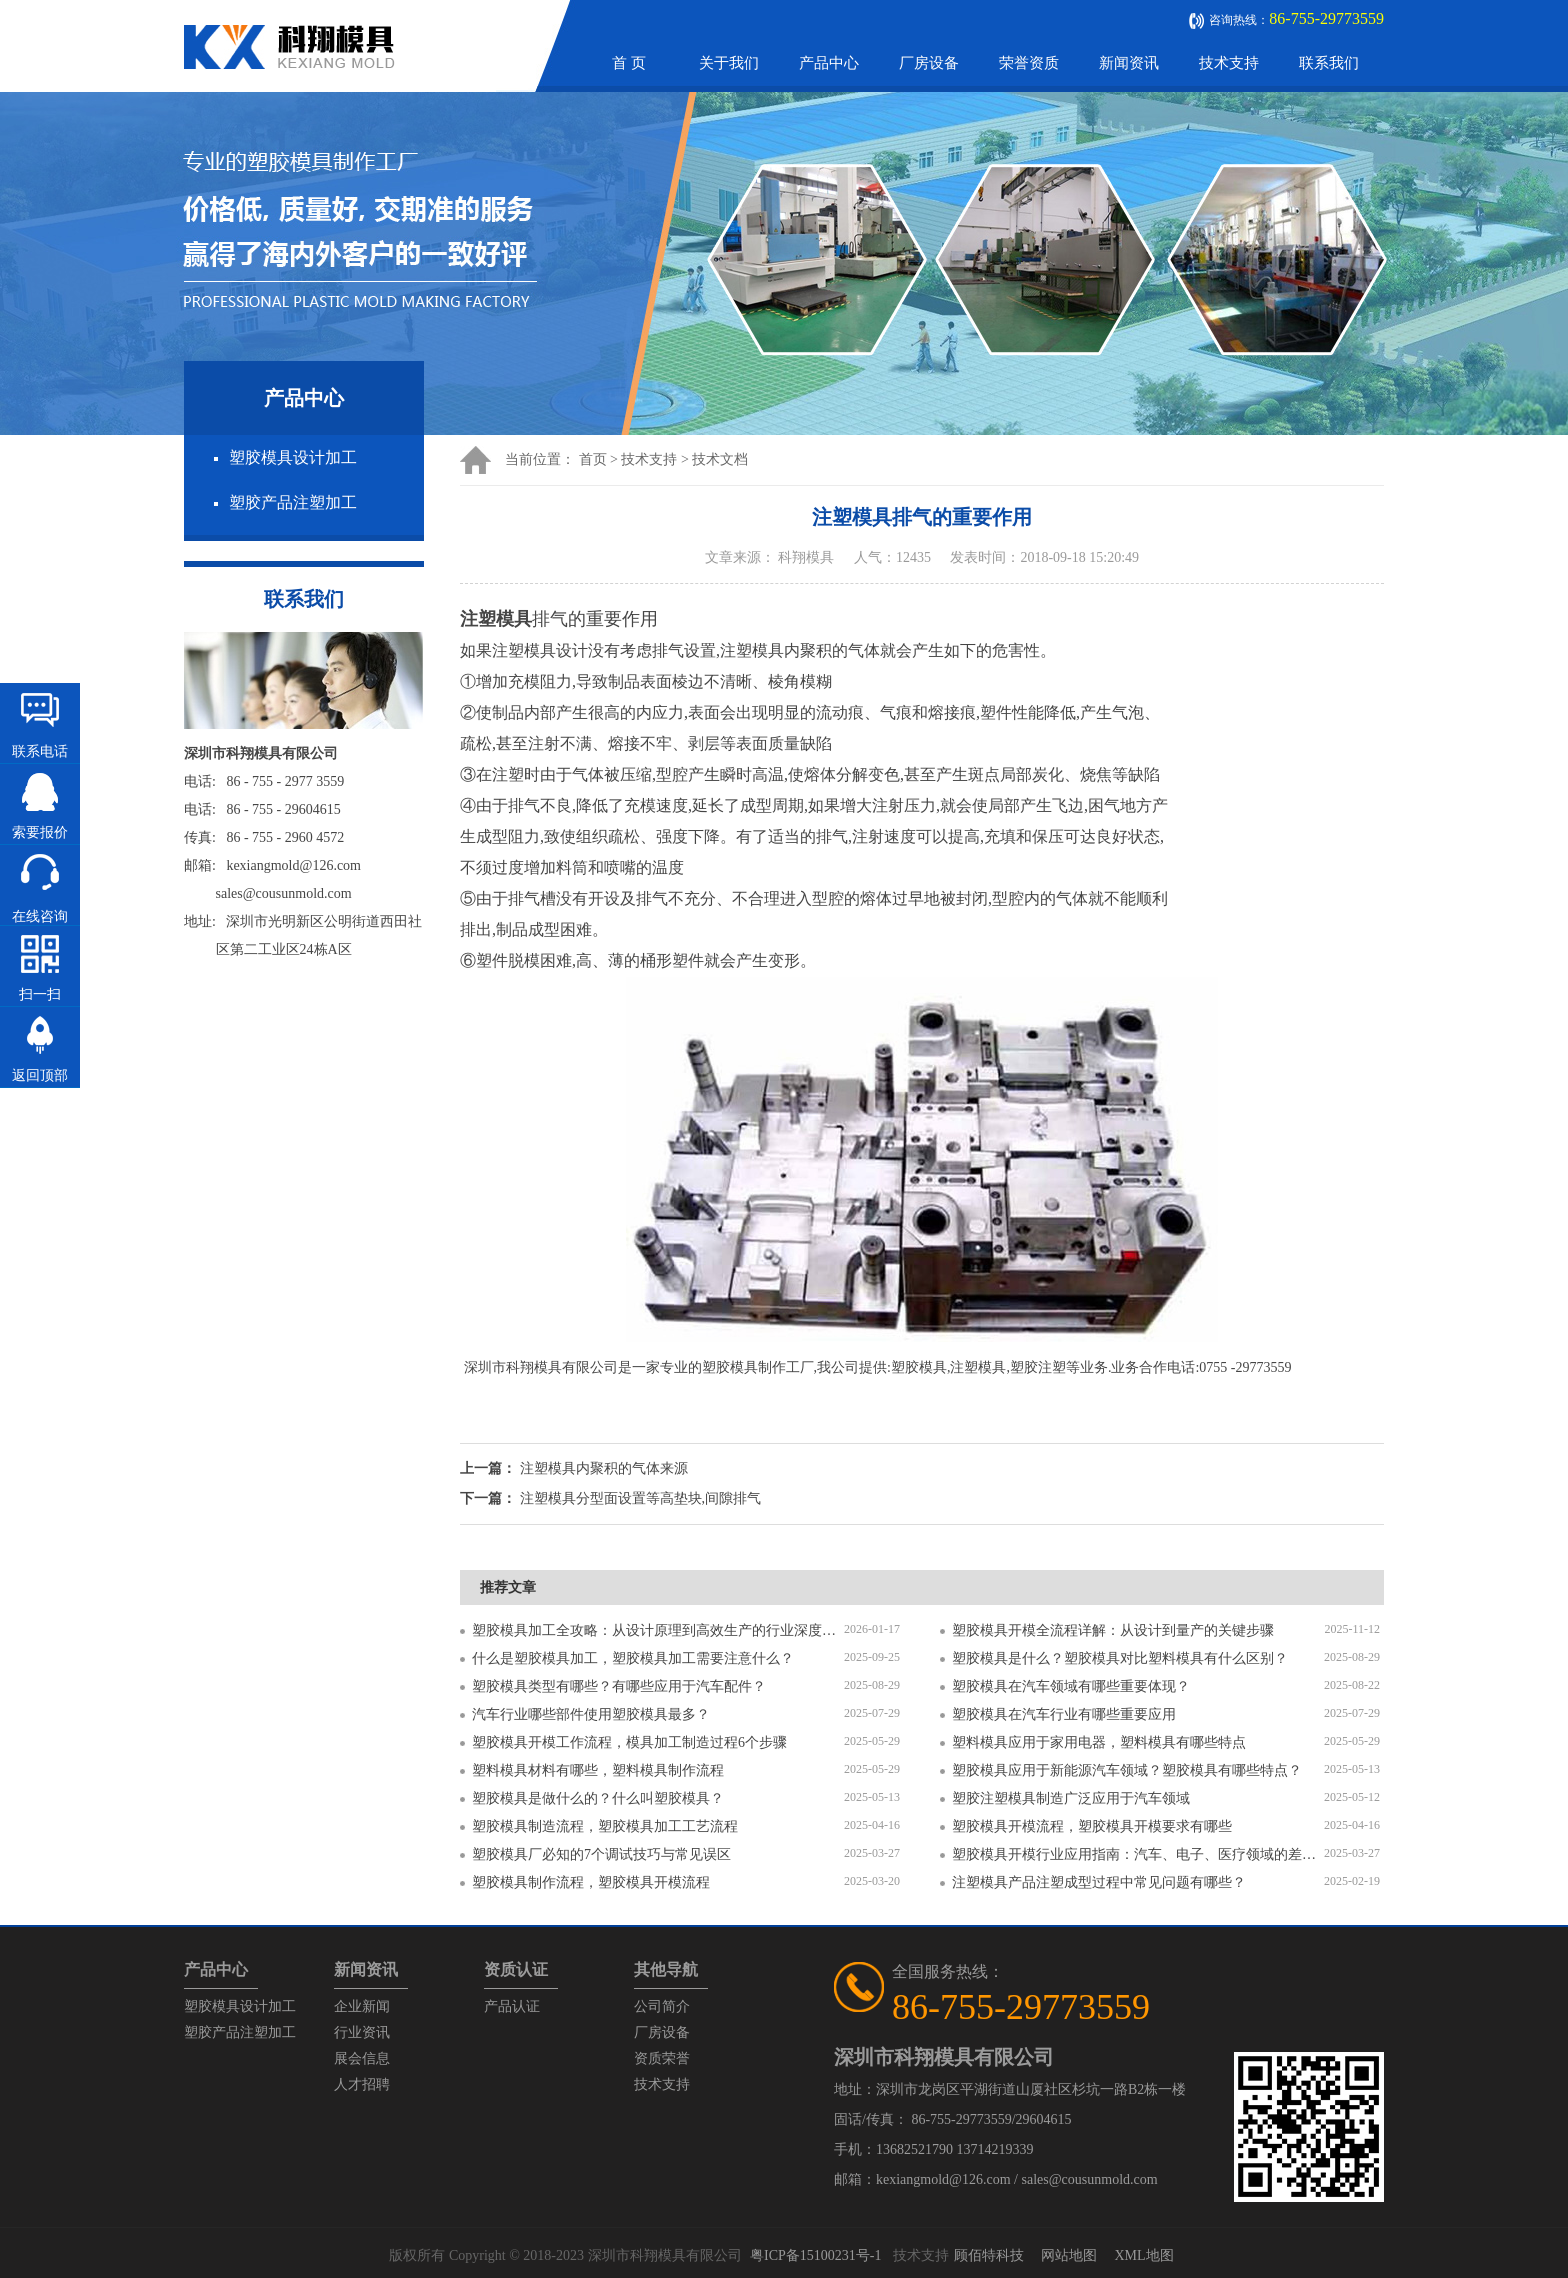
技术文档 (720, 459)
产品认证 (512, 2006)
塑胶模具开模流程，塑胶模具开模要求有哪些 (1092, 1826)
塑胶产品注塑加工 (293, 502)
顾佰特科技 (989, 2255)
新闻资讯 (1129, 63)
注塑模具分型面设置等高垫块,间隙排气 (641, 1498)
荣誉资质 (1029, 63)
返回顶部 (40, 1075)
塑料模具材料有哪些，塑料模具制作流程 (598, 1770)
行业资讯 (362, 2032)
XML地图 (1143, 2255)
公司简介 (662, 2006)
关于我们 (729, 63)
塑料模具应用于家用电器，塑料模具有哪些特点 (1099, 1742)
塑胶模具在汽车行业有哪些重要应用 (1064, 1714)
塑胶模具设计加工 (293, 457)
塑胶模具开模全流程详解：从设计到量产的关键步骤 (1113, 1630)
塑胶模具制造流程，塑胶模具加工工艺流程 (605, 1826)
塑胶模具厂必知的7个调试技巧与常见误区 (601, 1854)
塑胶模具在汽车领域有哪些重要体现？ (1071, 1686)
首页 (593, 459)
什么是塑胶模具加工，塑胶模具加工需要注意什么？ (633, 1658)
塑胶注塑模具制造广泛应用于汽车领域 (1071, 1798)
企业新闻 (362, 2006)
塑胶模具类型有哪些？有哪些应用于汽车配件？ (619, 1686)
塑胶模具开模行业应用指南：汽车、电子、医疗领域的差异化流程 (1138, 1854)
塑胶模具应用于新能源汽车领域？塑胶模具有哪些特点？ (1127, 1770)
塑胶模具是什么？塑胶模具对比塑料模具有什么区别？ (1120, 1658)
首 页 (629, 63)
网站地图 (1069, 2255)
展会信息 (362, 2058)
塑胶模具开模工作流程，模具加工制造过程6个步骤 (629, 1742)
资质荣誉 (662, 2058)
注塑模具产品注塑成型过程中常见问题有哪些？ (1099, 1882)
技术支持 (1229, 63)
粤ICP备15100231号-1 (815, 2255)
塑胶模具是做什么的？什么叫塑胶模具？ (598, 1798)
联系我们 (1329, 63)
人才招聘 (362, 2084)
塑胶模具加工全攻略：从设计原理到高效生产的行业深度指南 (658, 1630)
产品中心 (829, 63)
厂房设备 (929, 63)
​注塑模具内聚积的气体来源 (604, 1468)
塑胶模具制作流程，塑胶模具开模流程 (591, 1882)
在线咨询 (40, 916)
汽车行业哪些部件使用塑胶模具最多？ (591, 1714)
